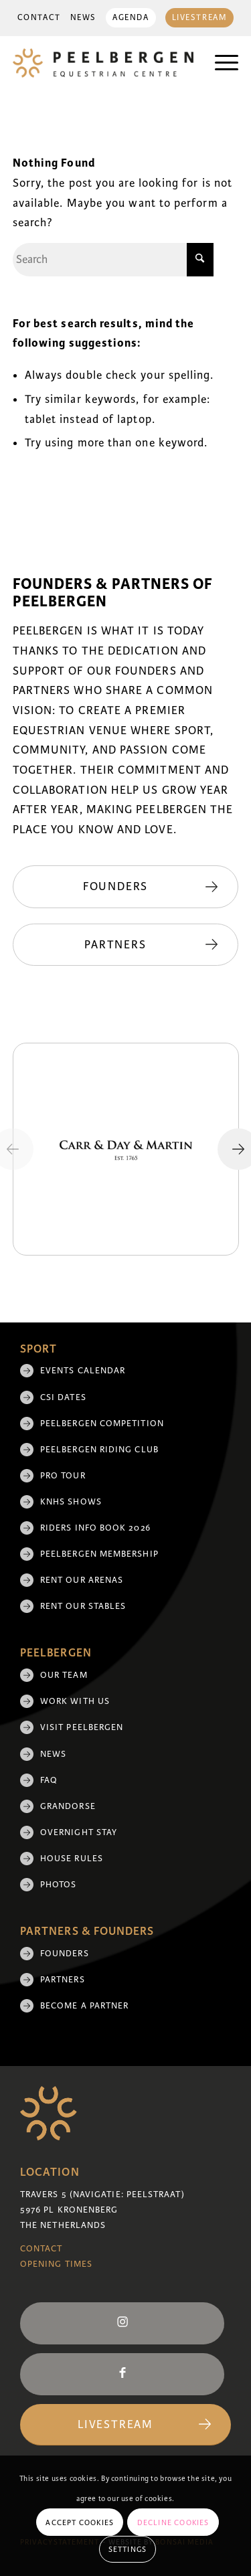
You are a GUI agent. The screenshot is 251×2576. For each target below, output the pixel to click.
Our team (64, 1675)
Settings (127, 2549)
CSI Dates (63, 1397)
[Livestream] (125, 2425)
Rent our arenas (81, 1580)
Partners (62, 1979)
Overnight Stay (78, 1832)
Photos (58, 1884)
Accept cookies (80, 2522)
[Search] (113, 259)
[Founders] (126, 886)
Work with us (75, 1701)
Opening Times (56, 2264)
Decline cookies (173, 2522)
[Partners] (126, 945)
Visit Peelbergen (81, 1727)
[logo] (103, 63)
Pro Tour (63, 1475)
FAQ (49, 1780)
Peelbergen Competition (102, 1423)
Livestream (200, 18)
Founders (64, 1953)
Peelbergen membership (99, 1554)
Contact (39, 18)
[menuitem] (39, 18)
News (83, 18)
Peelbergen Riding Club (99, 1449)
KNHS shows (71, 1501)
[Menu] (219, 63)
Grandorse (68, 1806)
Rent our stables (83, 1606)
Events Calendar (82, 1370)
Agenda (130, 18)
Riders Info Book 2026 (95, 1528)
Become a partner (84, 2005)
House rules (71, 1858)
